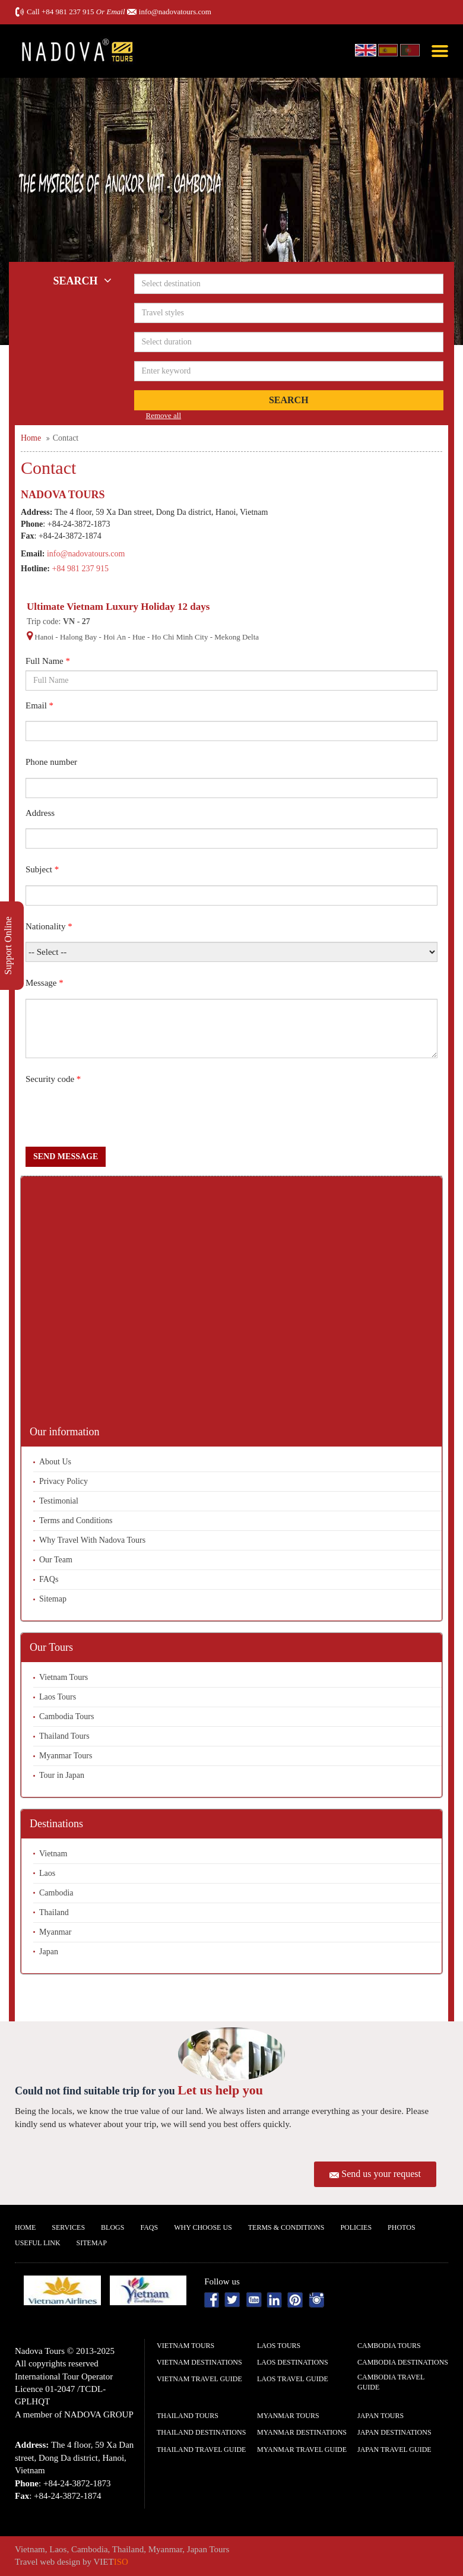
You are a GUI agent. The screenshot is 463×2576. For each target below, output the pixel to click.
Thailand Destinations (201, 2432)
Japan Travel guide (394, 2449)
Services (68, 2227)
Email (39, 705)
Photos (401, 2227)
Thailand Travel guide (201, 2449)
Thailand (54, 1912)
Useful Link (38, 2243)
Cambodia (56, 1892)
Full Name (48, 661)
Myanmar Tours (65, 1755)
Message (45, 983)
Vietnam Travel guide (199, 2379)
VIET (111, 2561)
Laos (47, 1873)
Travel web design (47, 2561)
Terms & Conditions (286, 2227)
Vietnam (53, 1853)
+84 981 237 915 (68, 11)
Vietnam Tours (63, 1677)
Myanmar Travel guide (302, 2449)
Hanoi (43, 636)
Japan (48, 1951)
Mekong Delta (236, 636)
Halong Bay (78, 636)
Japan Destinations (394, 2432)
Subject (42, 869)
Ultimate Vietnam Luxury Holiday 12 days (118, 606)
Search (289, 400)
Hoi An (114, 636)
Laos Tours (57, 1696)
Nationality (49, 926)
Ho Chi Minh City (179, 636)
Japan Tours (380, 2416)
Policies (356, 2227)
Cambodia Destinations (402, 2362)
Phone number (51, 762)
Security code (53, 1079)
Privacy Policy (63, 1481)
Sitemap (52, 1598)
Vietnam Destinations (199, 2362)
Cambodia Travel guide (390, 2382)
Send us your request (381, 2174)
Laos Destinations (292, 2362)
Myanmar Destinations (302, 2432)
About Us (55, 1461)
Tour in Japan (61, 1775)
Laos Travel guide (292, 2379)
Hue (138, 636)
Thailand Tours (64, 1736)
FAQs (48, 1579)
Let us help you (220, 2090)
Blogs (112, 2227)
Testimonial (58, 1500)
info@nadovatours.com (175, 11)
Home (25, 2227)
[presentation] (116, 1117)
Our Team (55, 1559)
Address (40, 813)
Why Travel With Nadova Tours (92, 1540)
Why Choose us (203, 2227)
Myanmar (55, 1932)
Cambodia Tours (66, 1716)
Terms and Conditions (75, 1520)
